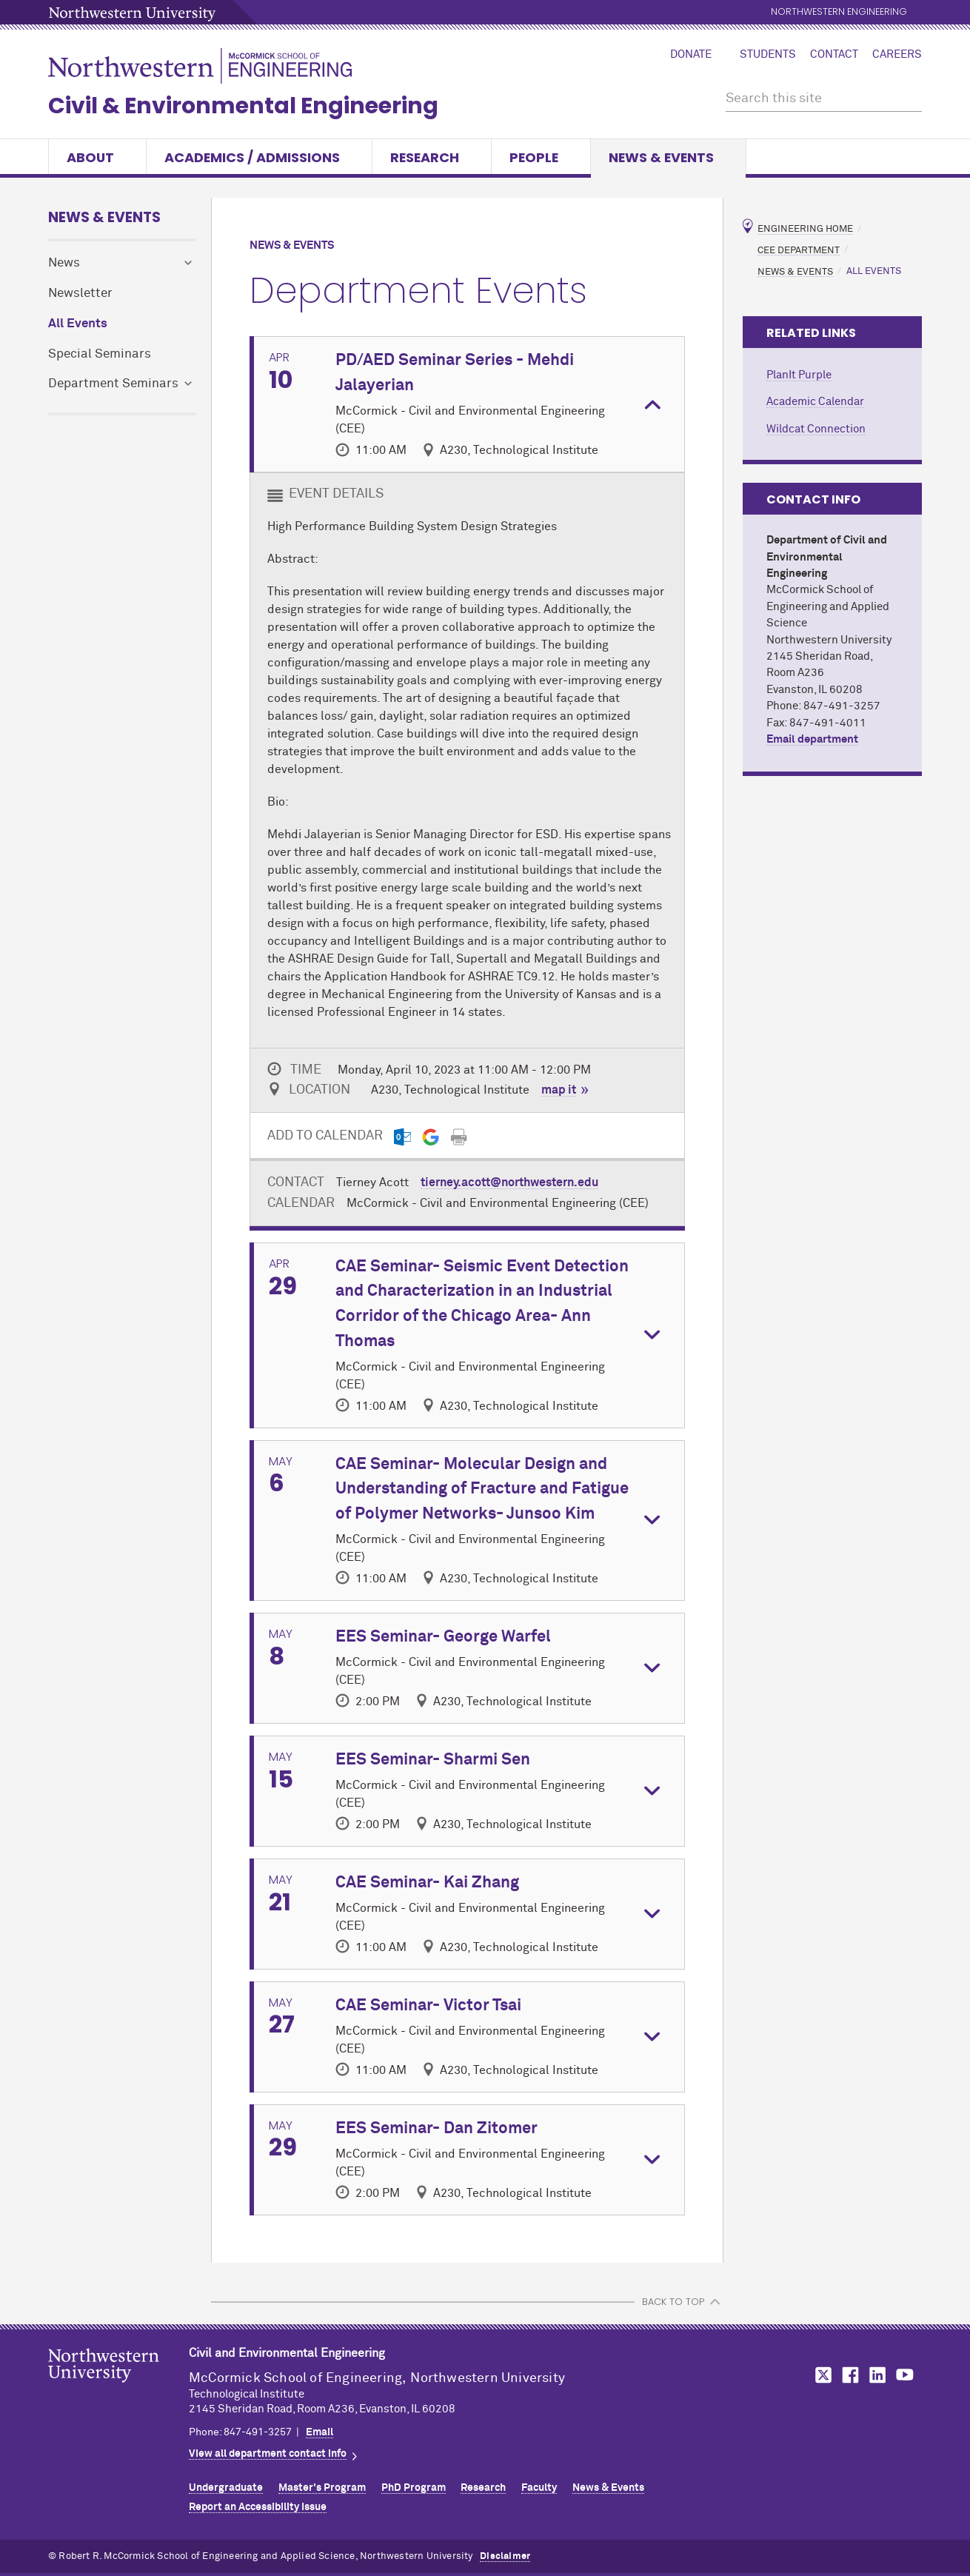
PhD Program (413, 2488)
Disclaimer (505, 2556)
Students (768, 55)
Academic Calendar (815, 401)
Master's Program (322, 2488)
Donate (691, 55)
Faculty (539, 2488)
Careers (897, 55)
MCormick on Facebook (848, 2375)
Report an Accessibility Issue (258, 2507)
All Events (77, 324)
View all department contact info (268, 2454)
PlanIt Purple (799, 375)
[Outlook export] (402, 1136)
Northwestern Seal (118, 2388)
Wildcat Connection (816, 429)
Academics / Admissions (259, 157)
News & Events (668, 157)
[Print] (458, 1136)
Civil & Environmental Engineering (243, 105)
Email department (812, 739)
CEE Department (798, 250)
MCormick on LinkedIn (877, 2375)
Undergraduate (226, 2488)
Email (319, 2432)
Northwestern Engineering (839, 12)
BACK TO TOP (673, 2301)
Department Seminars (113, 384)
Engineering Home (805, 229)
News (64, 263)
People (540, 157)
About (97, 157)
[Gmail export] (430, 1136)
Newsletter (80, 293)
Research (431, 157)
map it (558, 1090)
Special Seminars (99, 354)
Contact (834, 55)
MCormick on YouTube (905, 2375)
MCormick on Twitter (820, 2375)
